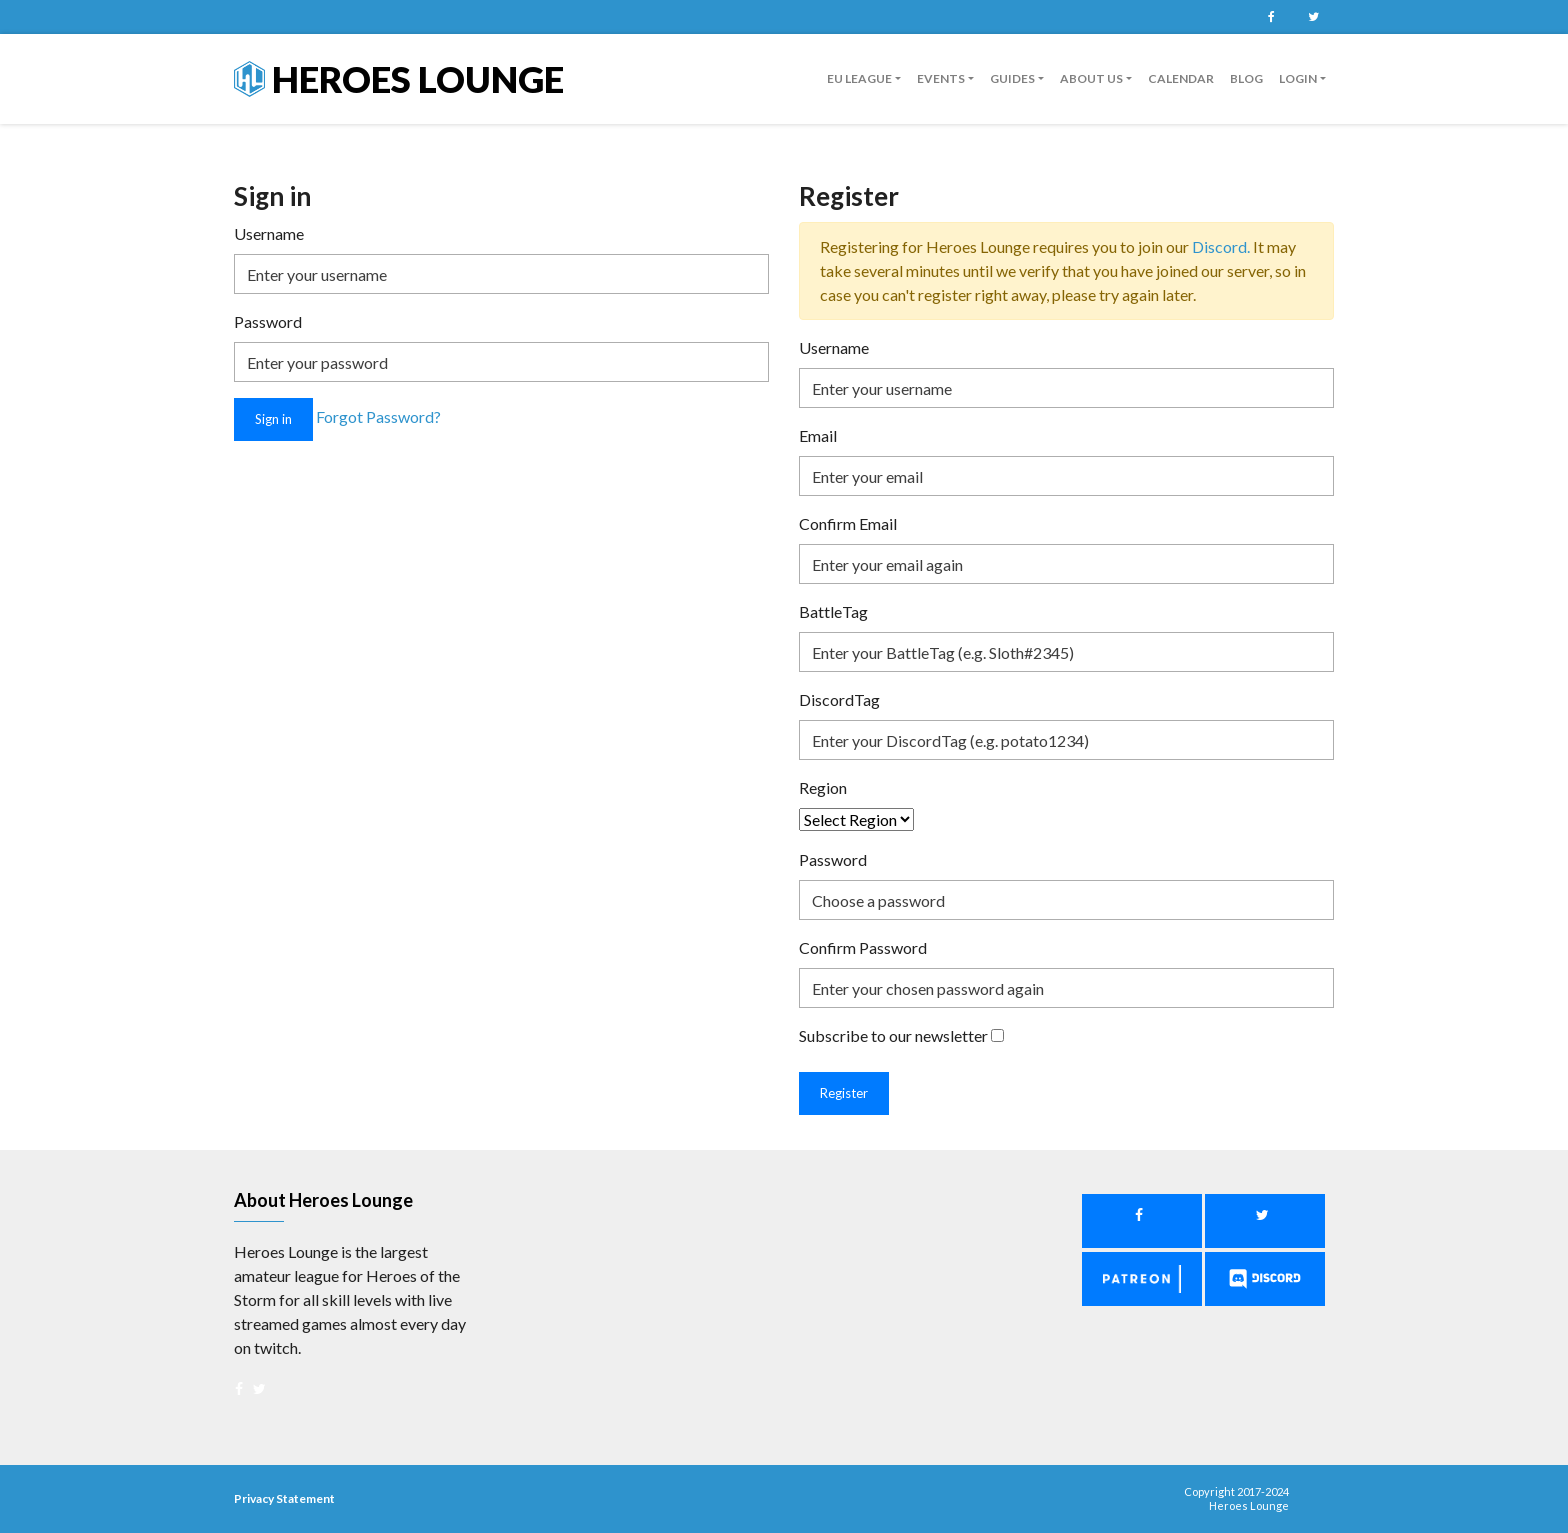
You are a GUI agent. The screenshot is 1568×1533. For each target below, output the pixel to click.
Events (941, 78)
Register (844, 1093)
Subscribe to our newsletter (893, 1035)
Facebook (1271, 17)
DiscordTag (839, 699)
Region (823, 787)
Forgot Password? (378, 417)
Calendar (1181, 78)
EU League (859, 78)
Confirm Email (848, 523)
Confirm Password (863, 947)
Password (268, 321)
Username (269, 233)
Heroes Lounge (399, 79)
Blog (1246, 78)
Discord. (1222, 246)
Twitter (1313, 17)
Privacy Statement (284, 1498)
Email (818, 435)
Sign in (273, 419)
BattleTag (833, 611)
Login (1298, 78)
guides (1012, 78)
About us (1091, 78)
